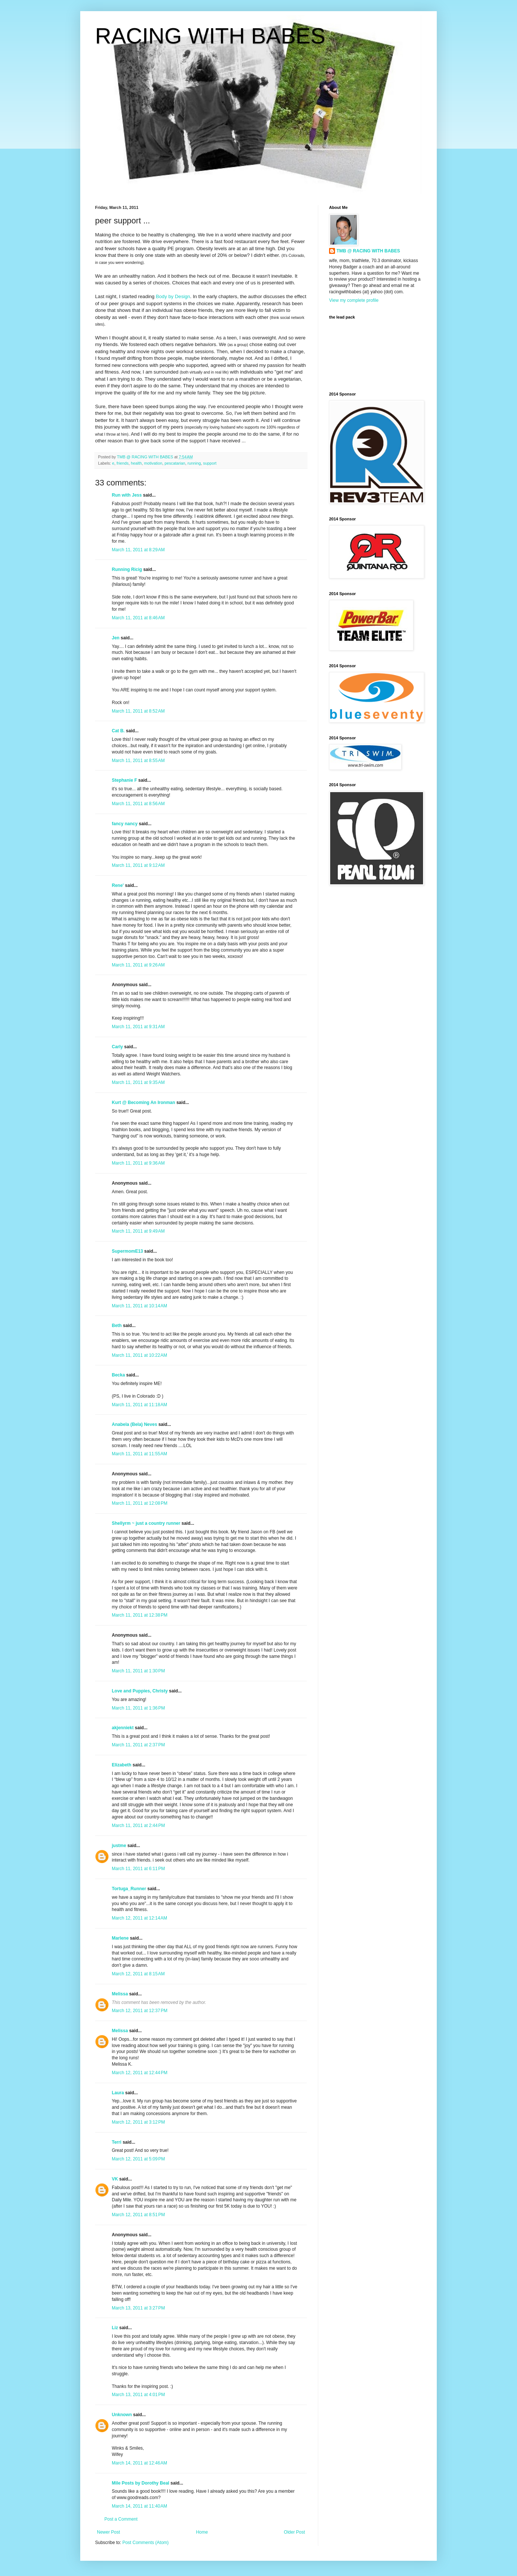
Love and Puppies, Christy (140, 1691)
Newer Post (108, 2532)
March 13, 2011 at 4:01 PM (138, 2394)
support (210, 463)
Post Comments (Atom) (145, 2542)
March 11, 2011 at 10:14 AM (139, 1305)
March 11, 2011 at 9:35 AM (138, 1082)
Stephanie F (124, 780)
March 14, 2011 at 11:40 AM (139, 2506)
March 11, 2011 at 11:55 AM (139, 1453)
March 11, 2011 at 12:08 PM (140, 1503)
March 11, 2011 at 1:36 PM (138, 1708)
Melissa (120, 1993)
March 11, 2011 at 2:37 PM (138, 1744)
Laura (118, 2092)
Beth (117, 1325)
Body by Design (173, 296)
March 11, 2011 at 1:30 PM (138, 1670)
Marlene (120, 1938)
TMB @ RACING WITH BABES (368, 251)
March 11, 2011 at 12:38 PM (140, 1615)
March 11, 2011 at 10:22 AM (139, 1355)
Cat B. (118, 730)
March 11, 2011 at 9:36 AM (138, 1163)
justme (119, 1845)
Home (202, 2532)
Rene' (118, 885)
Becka (118, 1375)
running (194, 463)
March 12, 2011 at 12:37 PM (140, 2010)
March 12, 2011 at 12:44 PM (140, 2072)
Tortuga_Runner (129, 1888)
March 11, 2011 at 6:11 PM (138, 1868)
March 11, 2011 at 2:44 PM (138, 1825)
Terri (116, 2142)
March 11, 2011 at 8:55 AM (138, 760)
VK (115, 2179)
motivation (153, 463)
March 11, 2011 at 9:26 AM (138, 965)
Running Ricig (127, 569)
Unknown (122, 2414)
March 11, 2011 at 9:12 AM (138, 865)
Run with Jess (127, 495)
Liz (115, 2327)
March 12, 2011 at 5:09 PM (138, 2159)
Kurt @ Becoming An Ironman (143, 1102)
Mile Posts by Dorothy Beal (140, 2483)
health (136, 463)
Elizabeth (121, 1765)
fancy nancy (124, 823)
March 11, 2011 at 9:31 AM (138, 1026)
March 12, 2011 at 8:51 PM (138, 2214)
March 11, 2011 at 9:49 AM (138, 1231)
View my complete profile (353, 300)
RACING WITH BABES (210, 35)
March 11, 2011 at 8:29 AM (138, 549)
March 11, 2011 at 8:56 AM (138, 803)
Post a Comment (120, 2519)
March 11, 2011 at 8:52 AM (138, 711)
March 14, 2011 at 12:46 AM (139, 2463)
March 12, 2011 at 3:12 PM (138, 2122)
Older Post (294, 2532)
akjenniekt (123, 1727)
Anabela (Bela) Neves (134, 1424)
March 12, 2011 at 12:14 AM (139, 1918)
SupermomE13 (127, 1251)
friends (123, 463)
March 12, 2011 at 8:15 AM (138, 1973)
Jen (116, 637)
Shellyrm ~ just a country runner (146, 1523)
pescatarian (175, 463)
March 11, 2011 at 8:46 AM (138, 617)
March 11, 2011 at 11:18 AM (139, 1404)
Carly (117, 1046)
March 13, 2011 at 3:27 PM (138, 2308)
